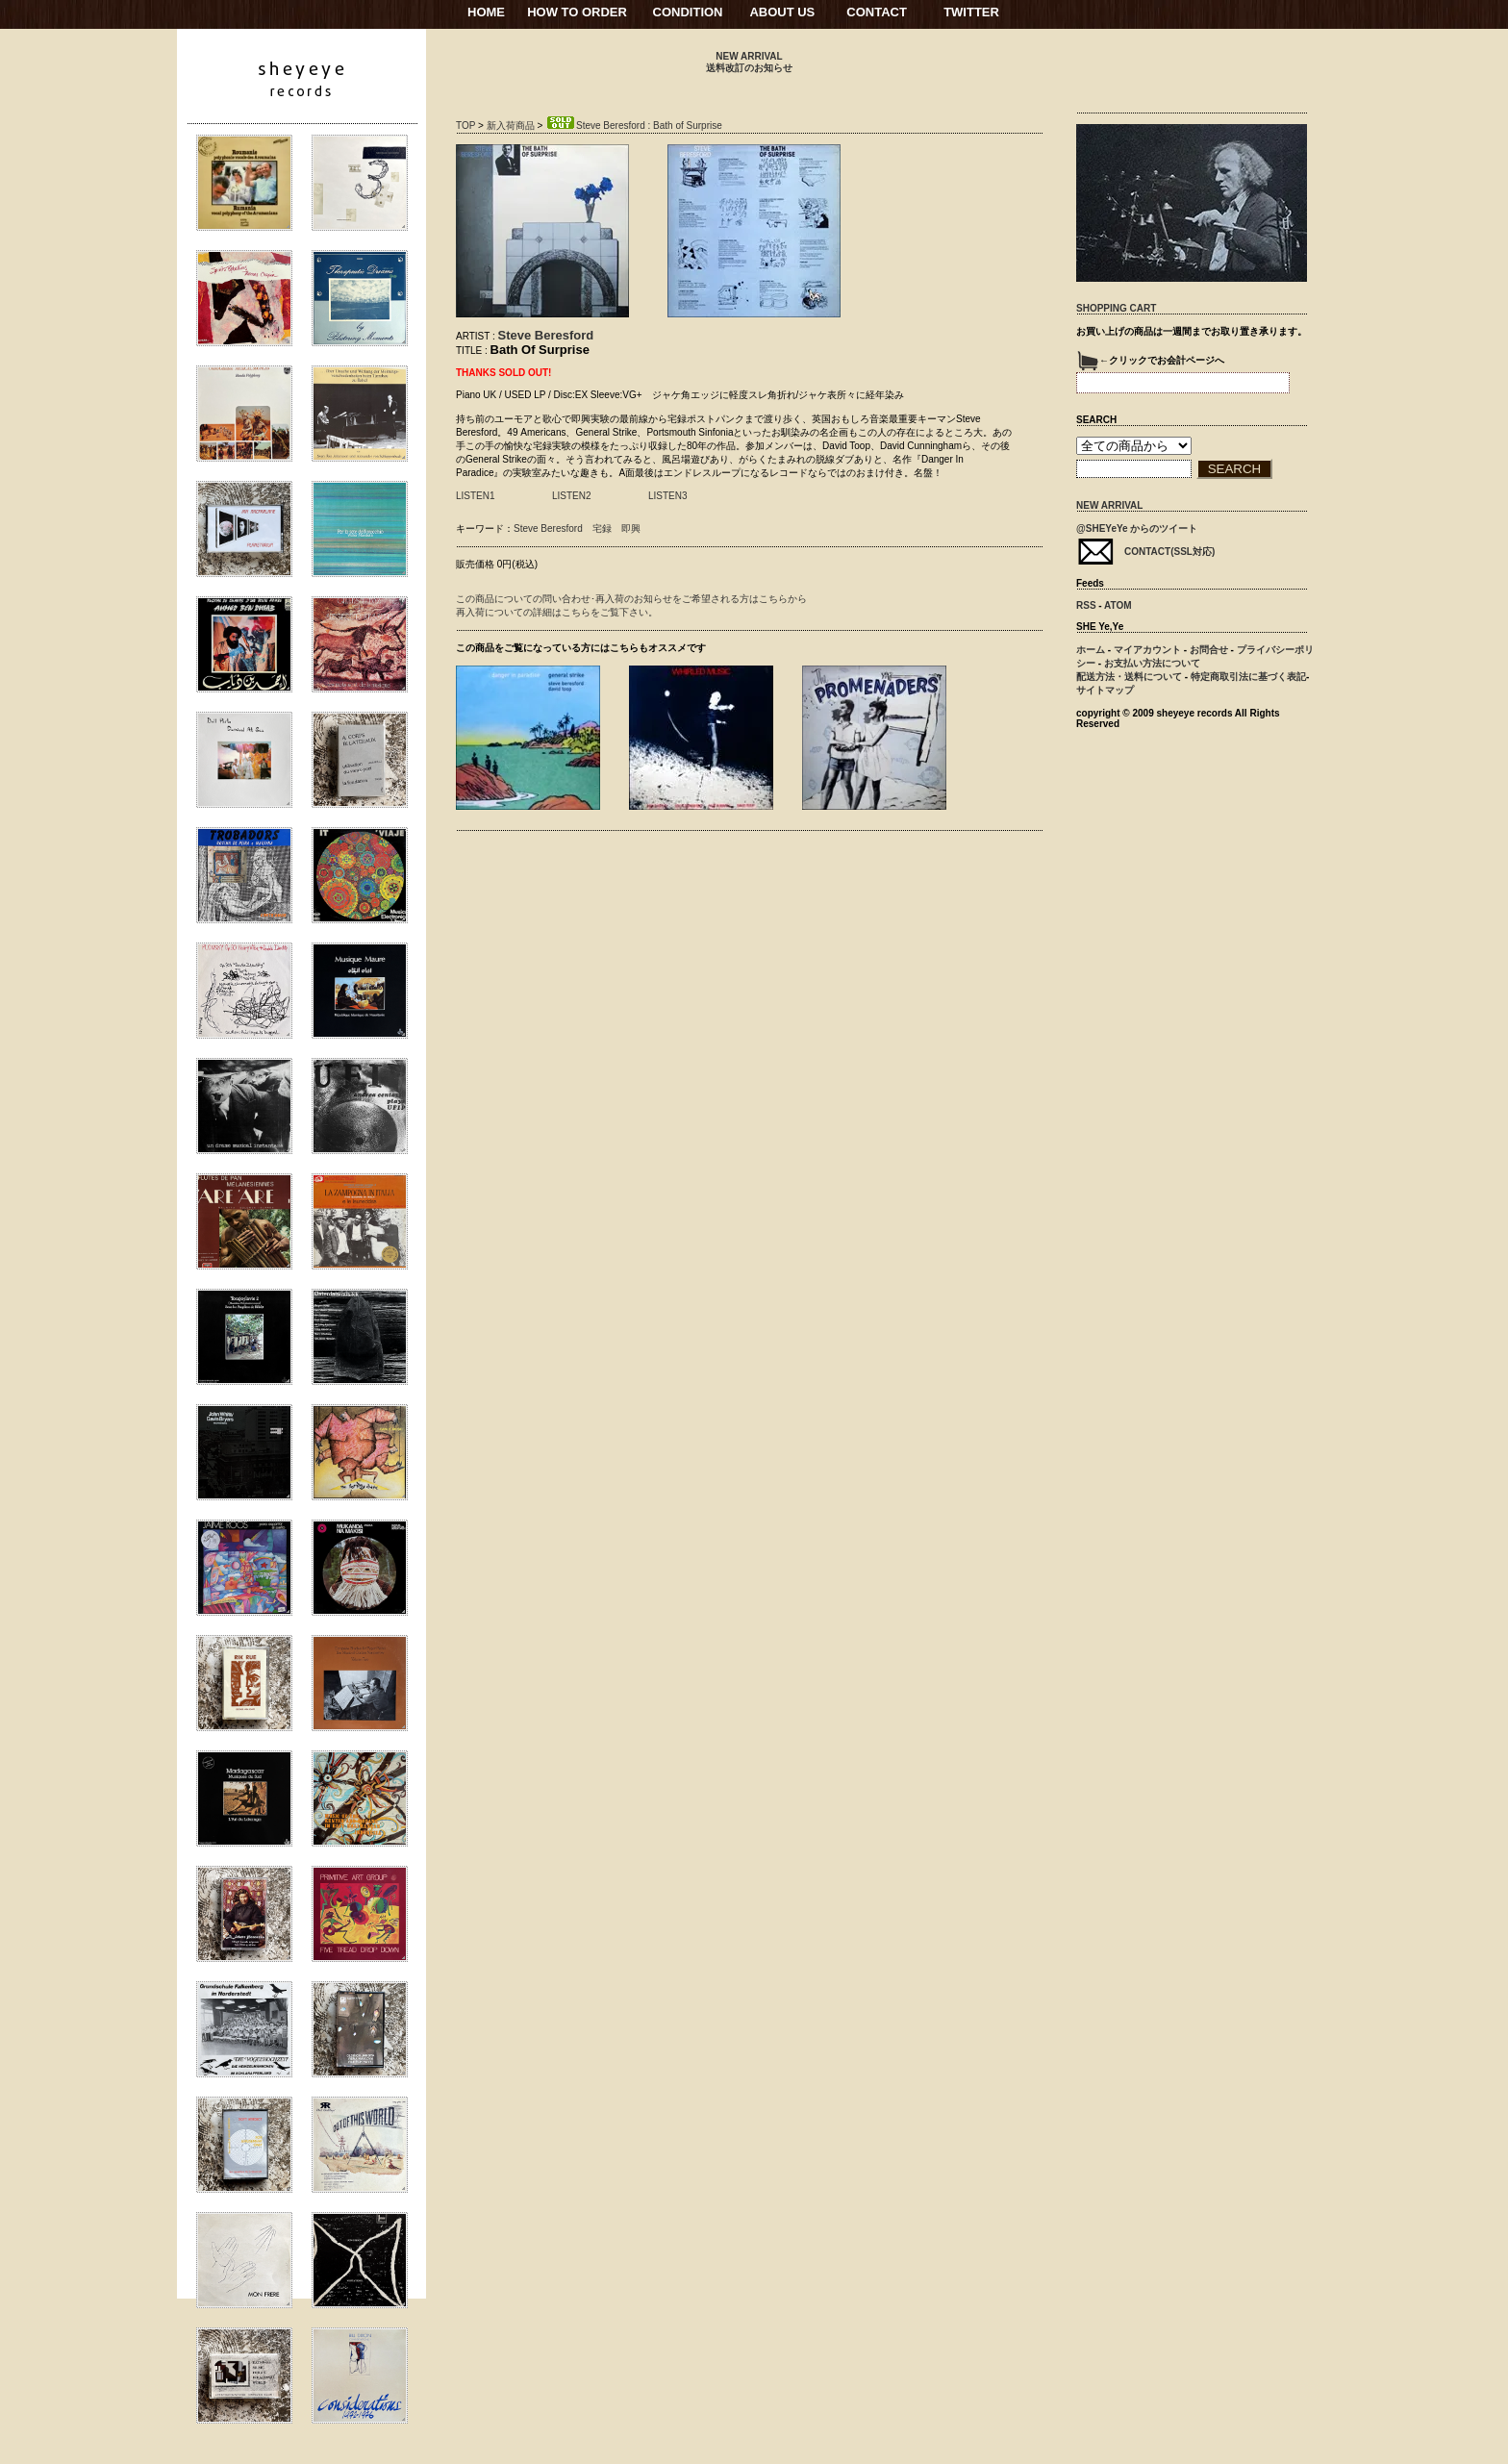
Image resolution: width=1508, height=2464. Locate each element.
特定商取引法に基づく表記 (1248, 676)
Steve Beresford (546, 335)
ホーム (1090, 649)
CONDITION (688, 12)
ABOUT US (782, 12)
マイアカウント (1147, 649)
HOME (486, 12)
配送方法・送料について (1129, 676)
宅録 (602, 528)
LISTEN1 (475, 495)
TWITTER (971, 12)
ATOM (1118, 605)
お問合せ (1209, 649)
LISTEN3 (668, 495)
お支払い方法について (1152, 663)
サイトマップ (1105, 690)
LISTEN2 (571, 495)
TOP (465, 125)
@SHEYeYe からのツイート (1136, 528)
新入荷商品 (511, 125)
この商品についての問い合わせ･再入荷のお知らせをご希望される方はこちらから (631, 598)
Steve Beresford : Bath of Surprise (633, 125)
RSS (1086, 605)
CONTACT (876, 12)
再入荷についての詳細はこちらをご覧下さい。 (557, 612)
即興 (631, 528)
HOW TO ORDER (577, 12)
